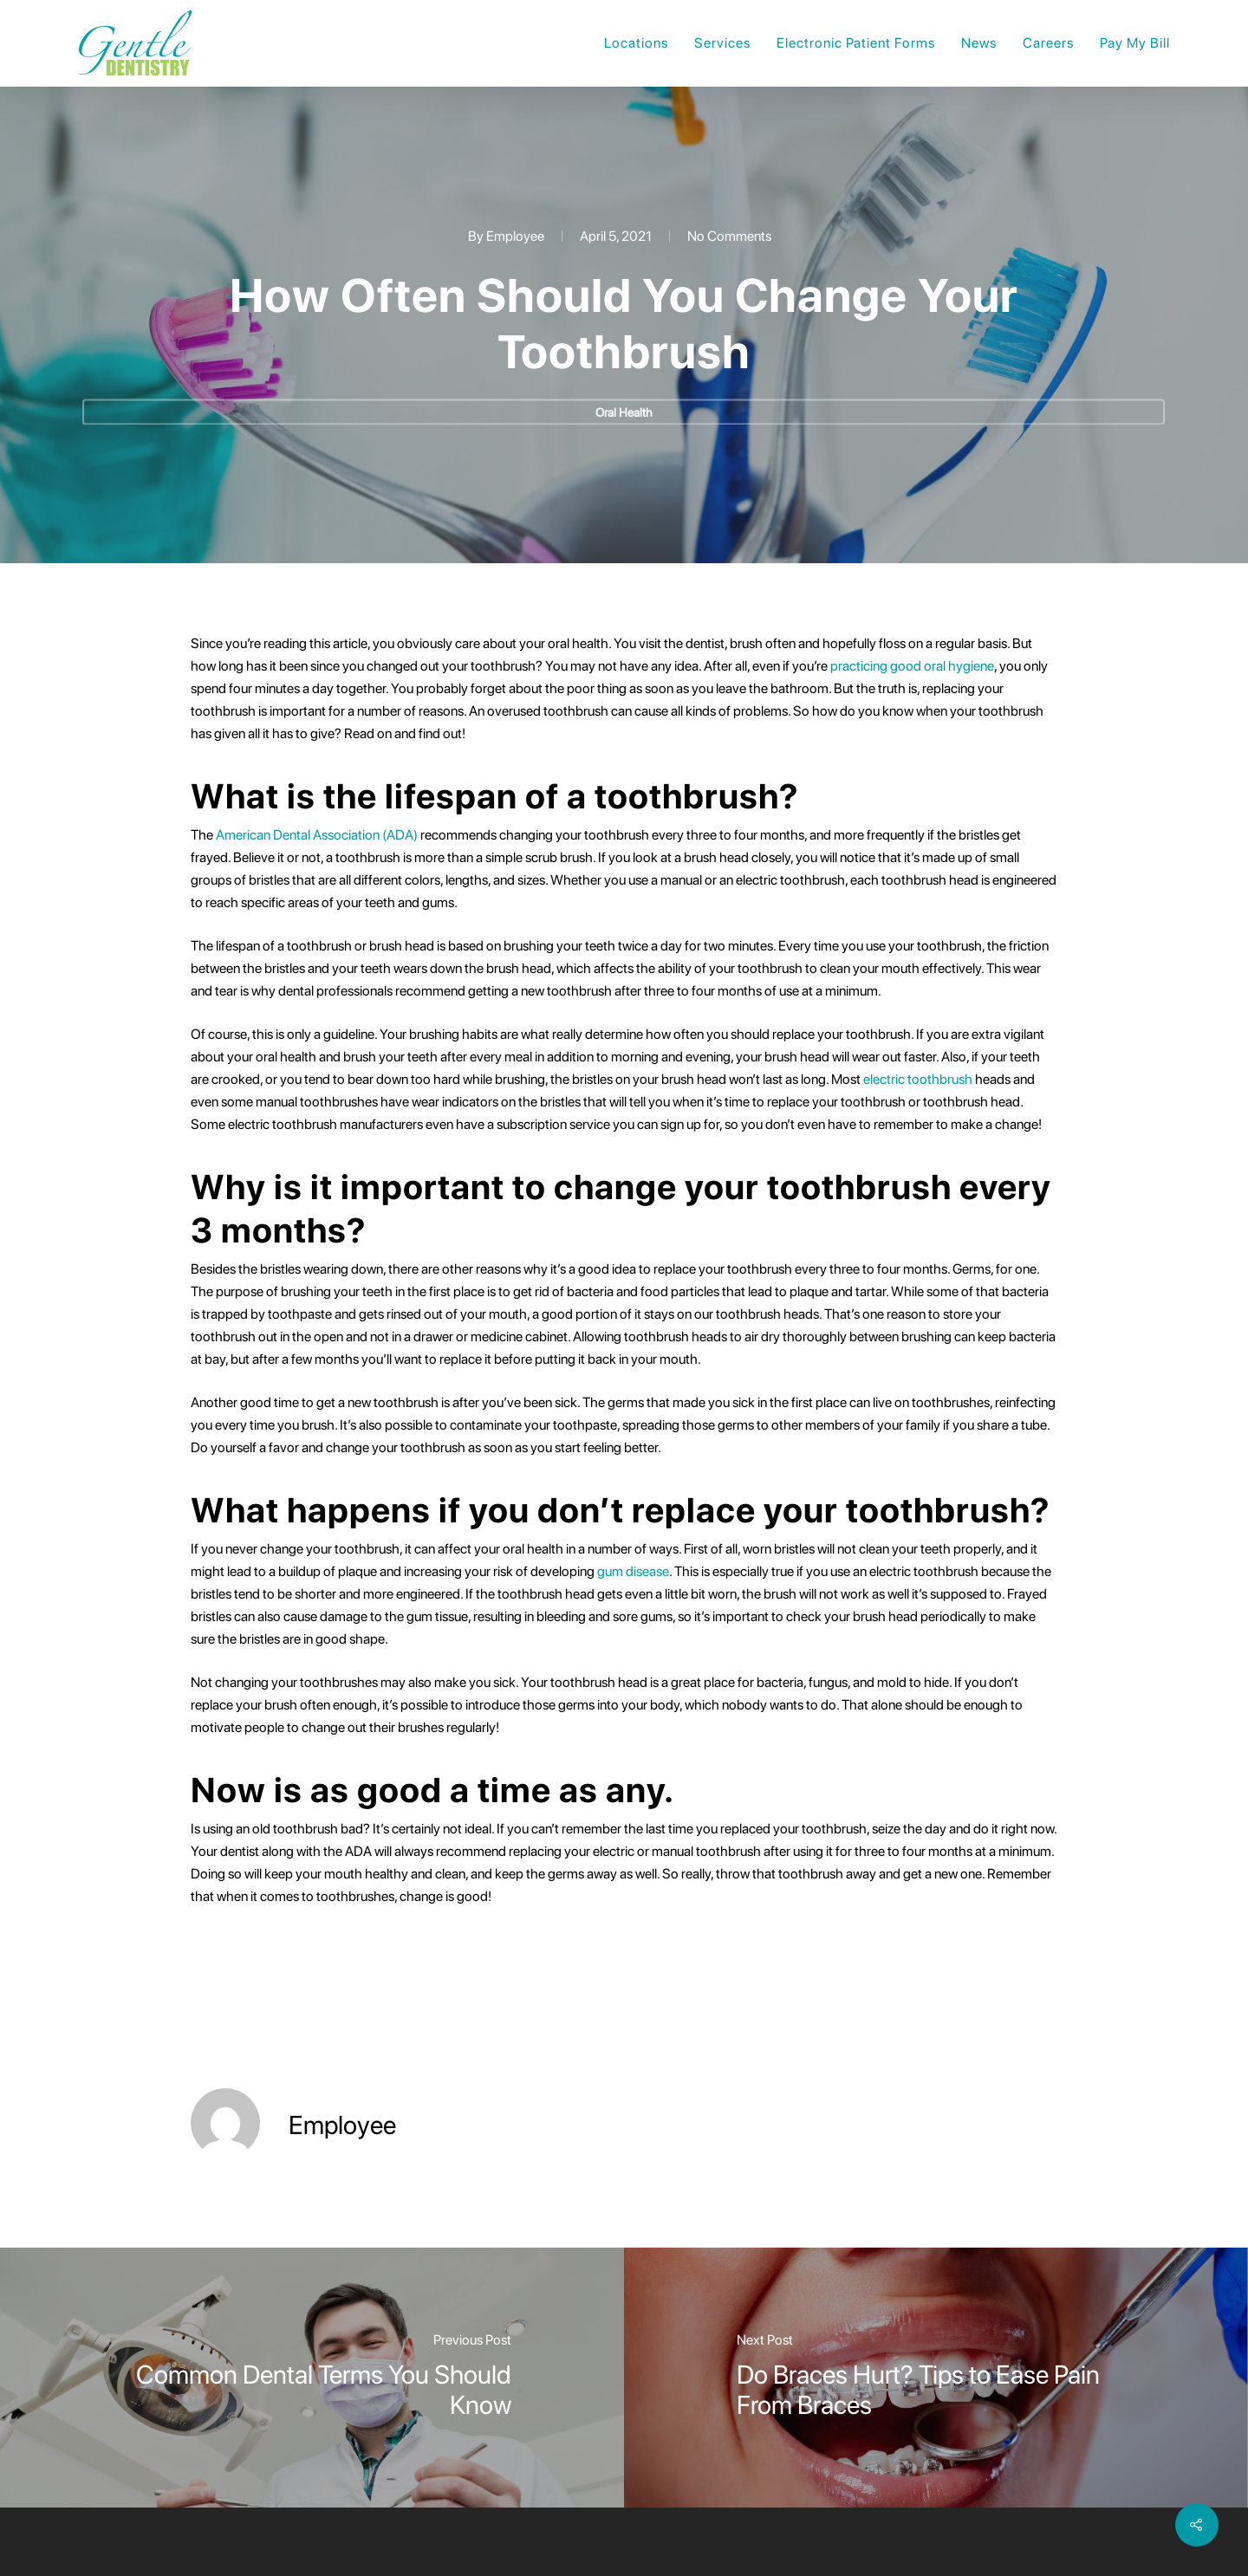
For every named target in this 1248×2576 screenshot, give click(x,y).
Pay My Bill (1135, 43)
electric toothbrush (917, 1079)
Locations (636, 43)
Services (722, 43)
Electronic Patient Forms (856, 43)
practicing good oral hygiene (912, 666)
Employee (515, 236)
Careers (1048, 43)
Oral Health (624, 412)
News (979, 43)
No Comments (729, 236)
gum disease (633, 1571)
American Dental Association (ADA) (317, 835)
